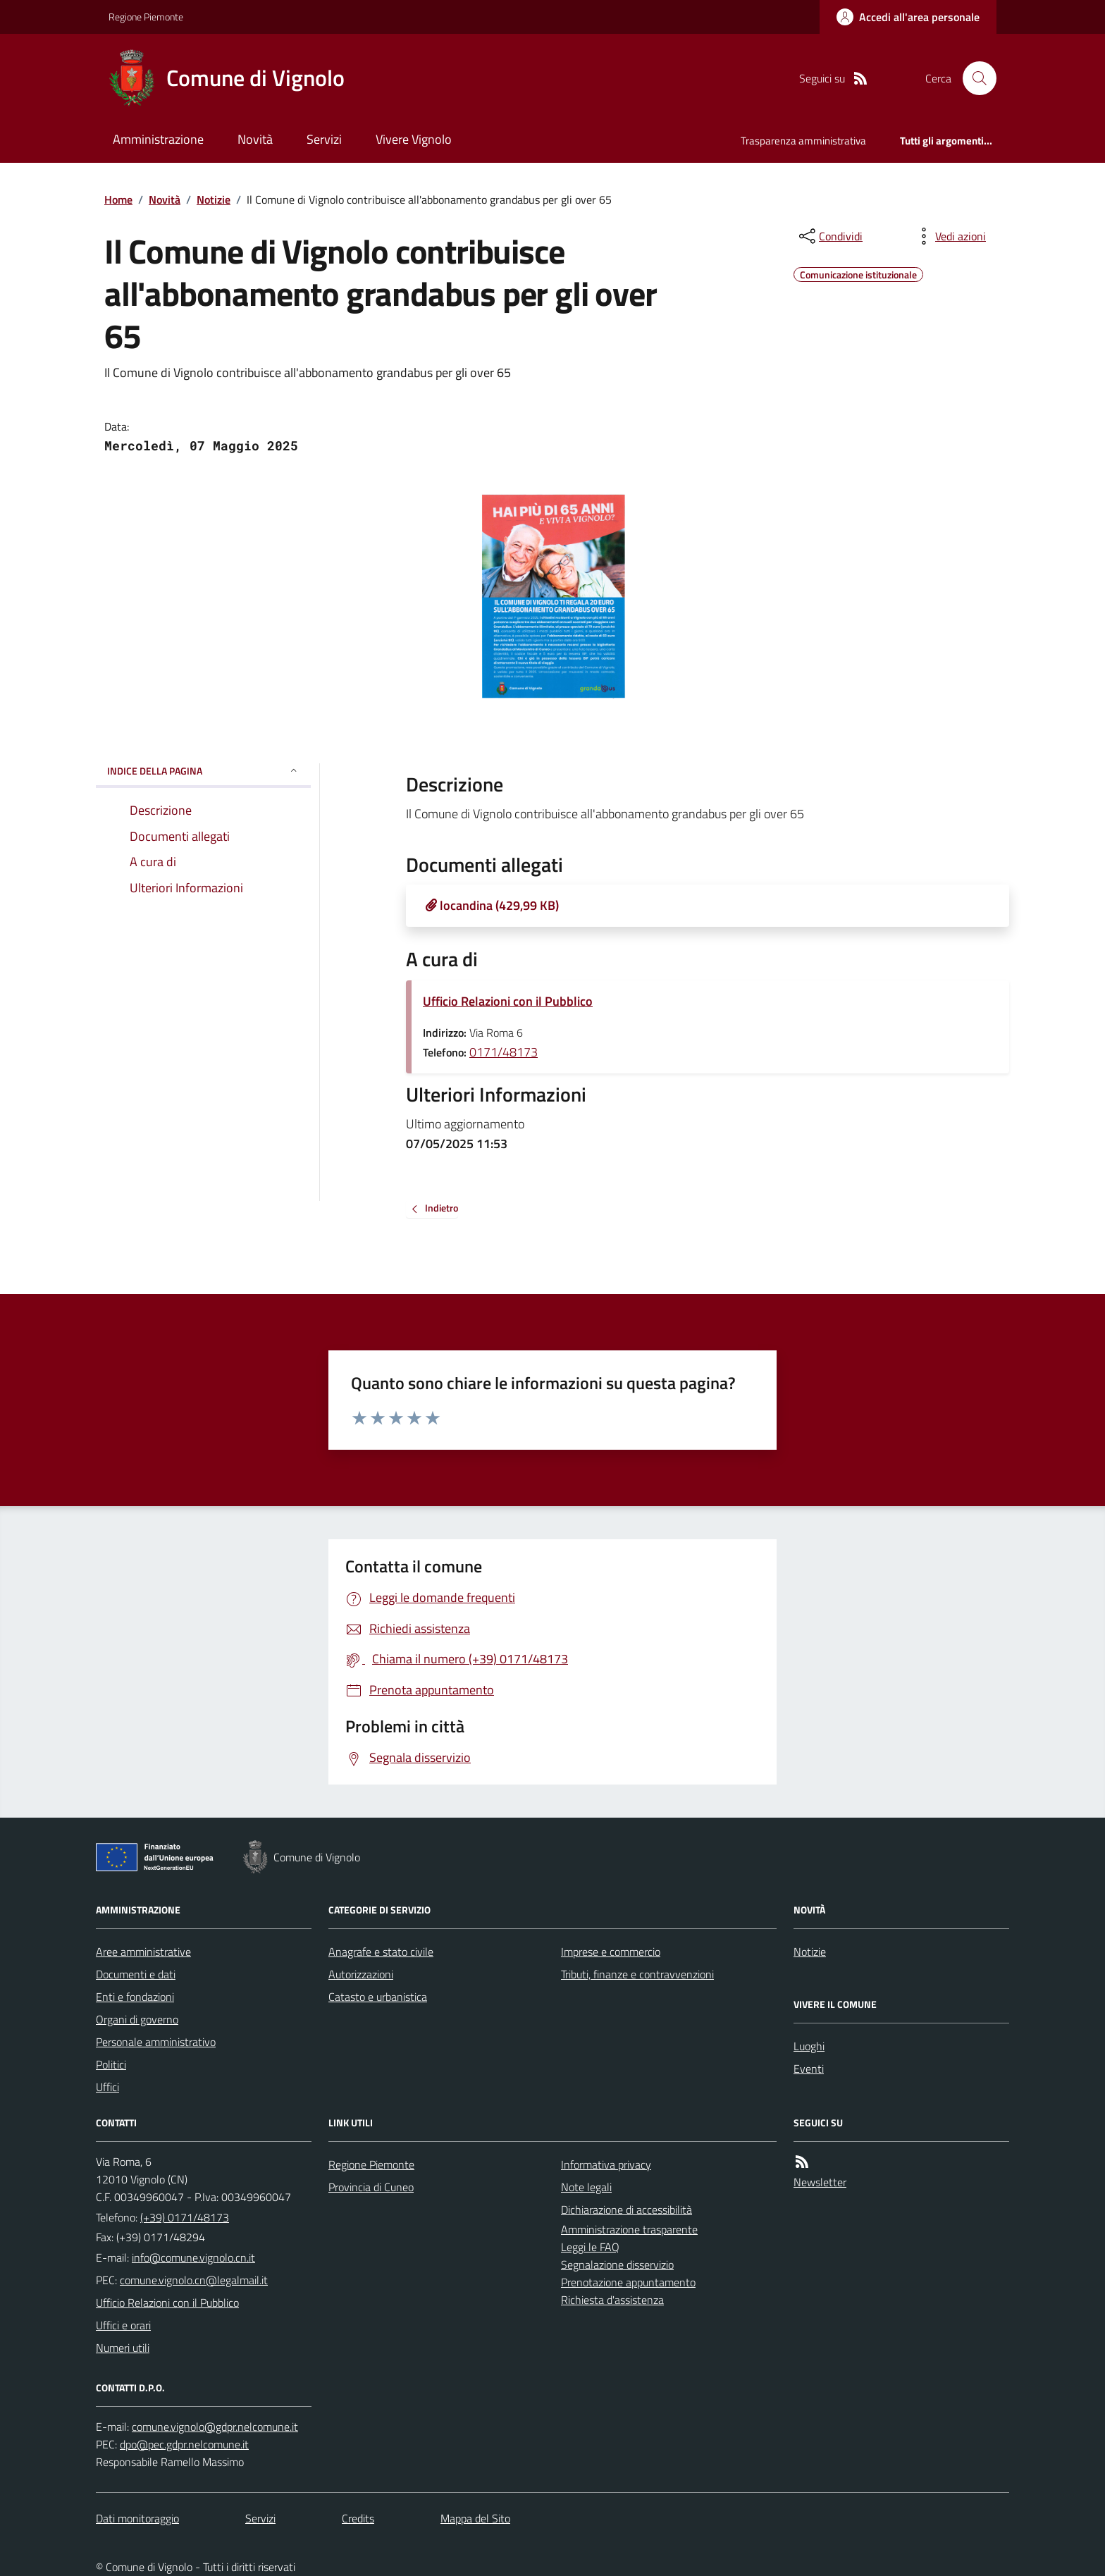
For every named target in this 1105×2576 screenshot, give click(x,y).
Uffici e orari (123, 2325)
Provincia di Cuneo (371, 2186)
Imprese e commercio (610, 1951)
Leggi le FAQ (590, 2246)
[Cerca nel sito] (973, 78)
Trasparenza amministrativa (803, 141)
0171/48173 (503, 1051)
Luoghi (809, 2046)
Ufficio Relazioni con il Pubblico (508, 1001)
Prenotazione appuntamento (628, 2282)
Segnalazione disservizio (617, 2264)
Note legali (586, 2186)
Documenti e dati (135, 1974)
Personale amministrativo (156, 2041)
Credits (358, 2518)
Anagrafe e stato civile (380, 1951)
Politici (111, 2064)
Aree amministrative (143, 1951)
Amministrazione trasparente (629, 2229)
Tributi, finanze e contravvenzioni (637, 1974)
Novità (255, 139)
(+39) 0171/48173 (184, 2217)
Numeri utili (122, 2347)
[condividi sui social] (829, 236)
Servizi (324, 139)
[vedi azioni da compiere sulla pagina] (949, 236)
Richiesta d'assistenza (612, 2299)
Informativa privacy (606, 2164)
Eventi (809, 2068)
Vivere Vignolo (414, 139)
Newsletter (820, 2182)
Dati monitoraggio (137, 2518)
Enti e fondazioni (135, 1996)
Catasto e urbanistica (377, 1996)
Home (118, 199)
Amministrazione (158, 139)
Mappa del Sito (475, 2518)
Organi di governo (137, 2019)
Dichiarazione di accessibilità (626, 2209)
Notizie (213, 199)
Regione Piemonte (146, 16)
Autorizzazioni (360, 1974)
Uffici (107, 2086)
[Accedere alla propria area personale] (908, 17)
